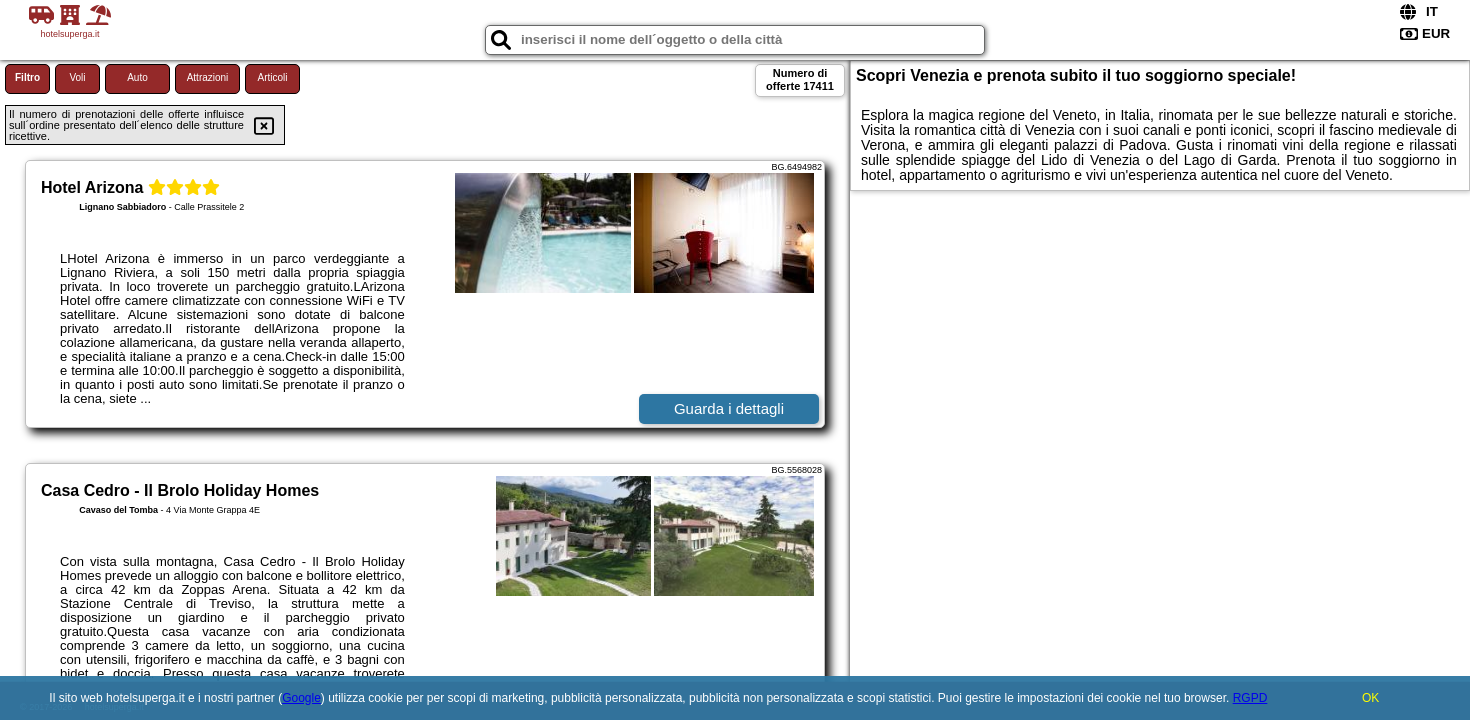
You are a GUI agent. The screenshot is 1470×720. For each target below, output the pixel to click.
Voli (77, 77)
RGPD (1250, 698)
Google (301, 698)
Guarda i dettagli (729, 408)
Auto (137, 77)
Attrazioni (208, 77)
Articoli (272, 77)
